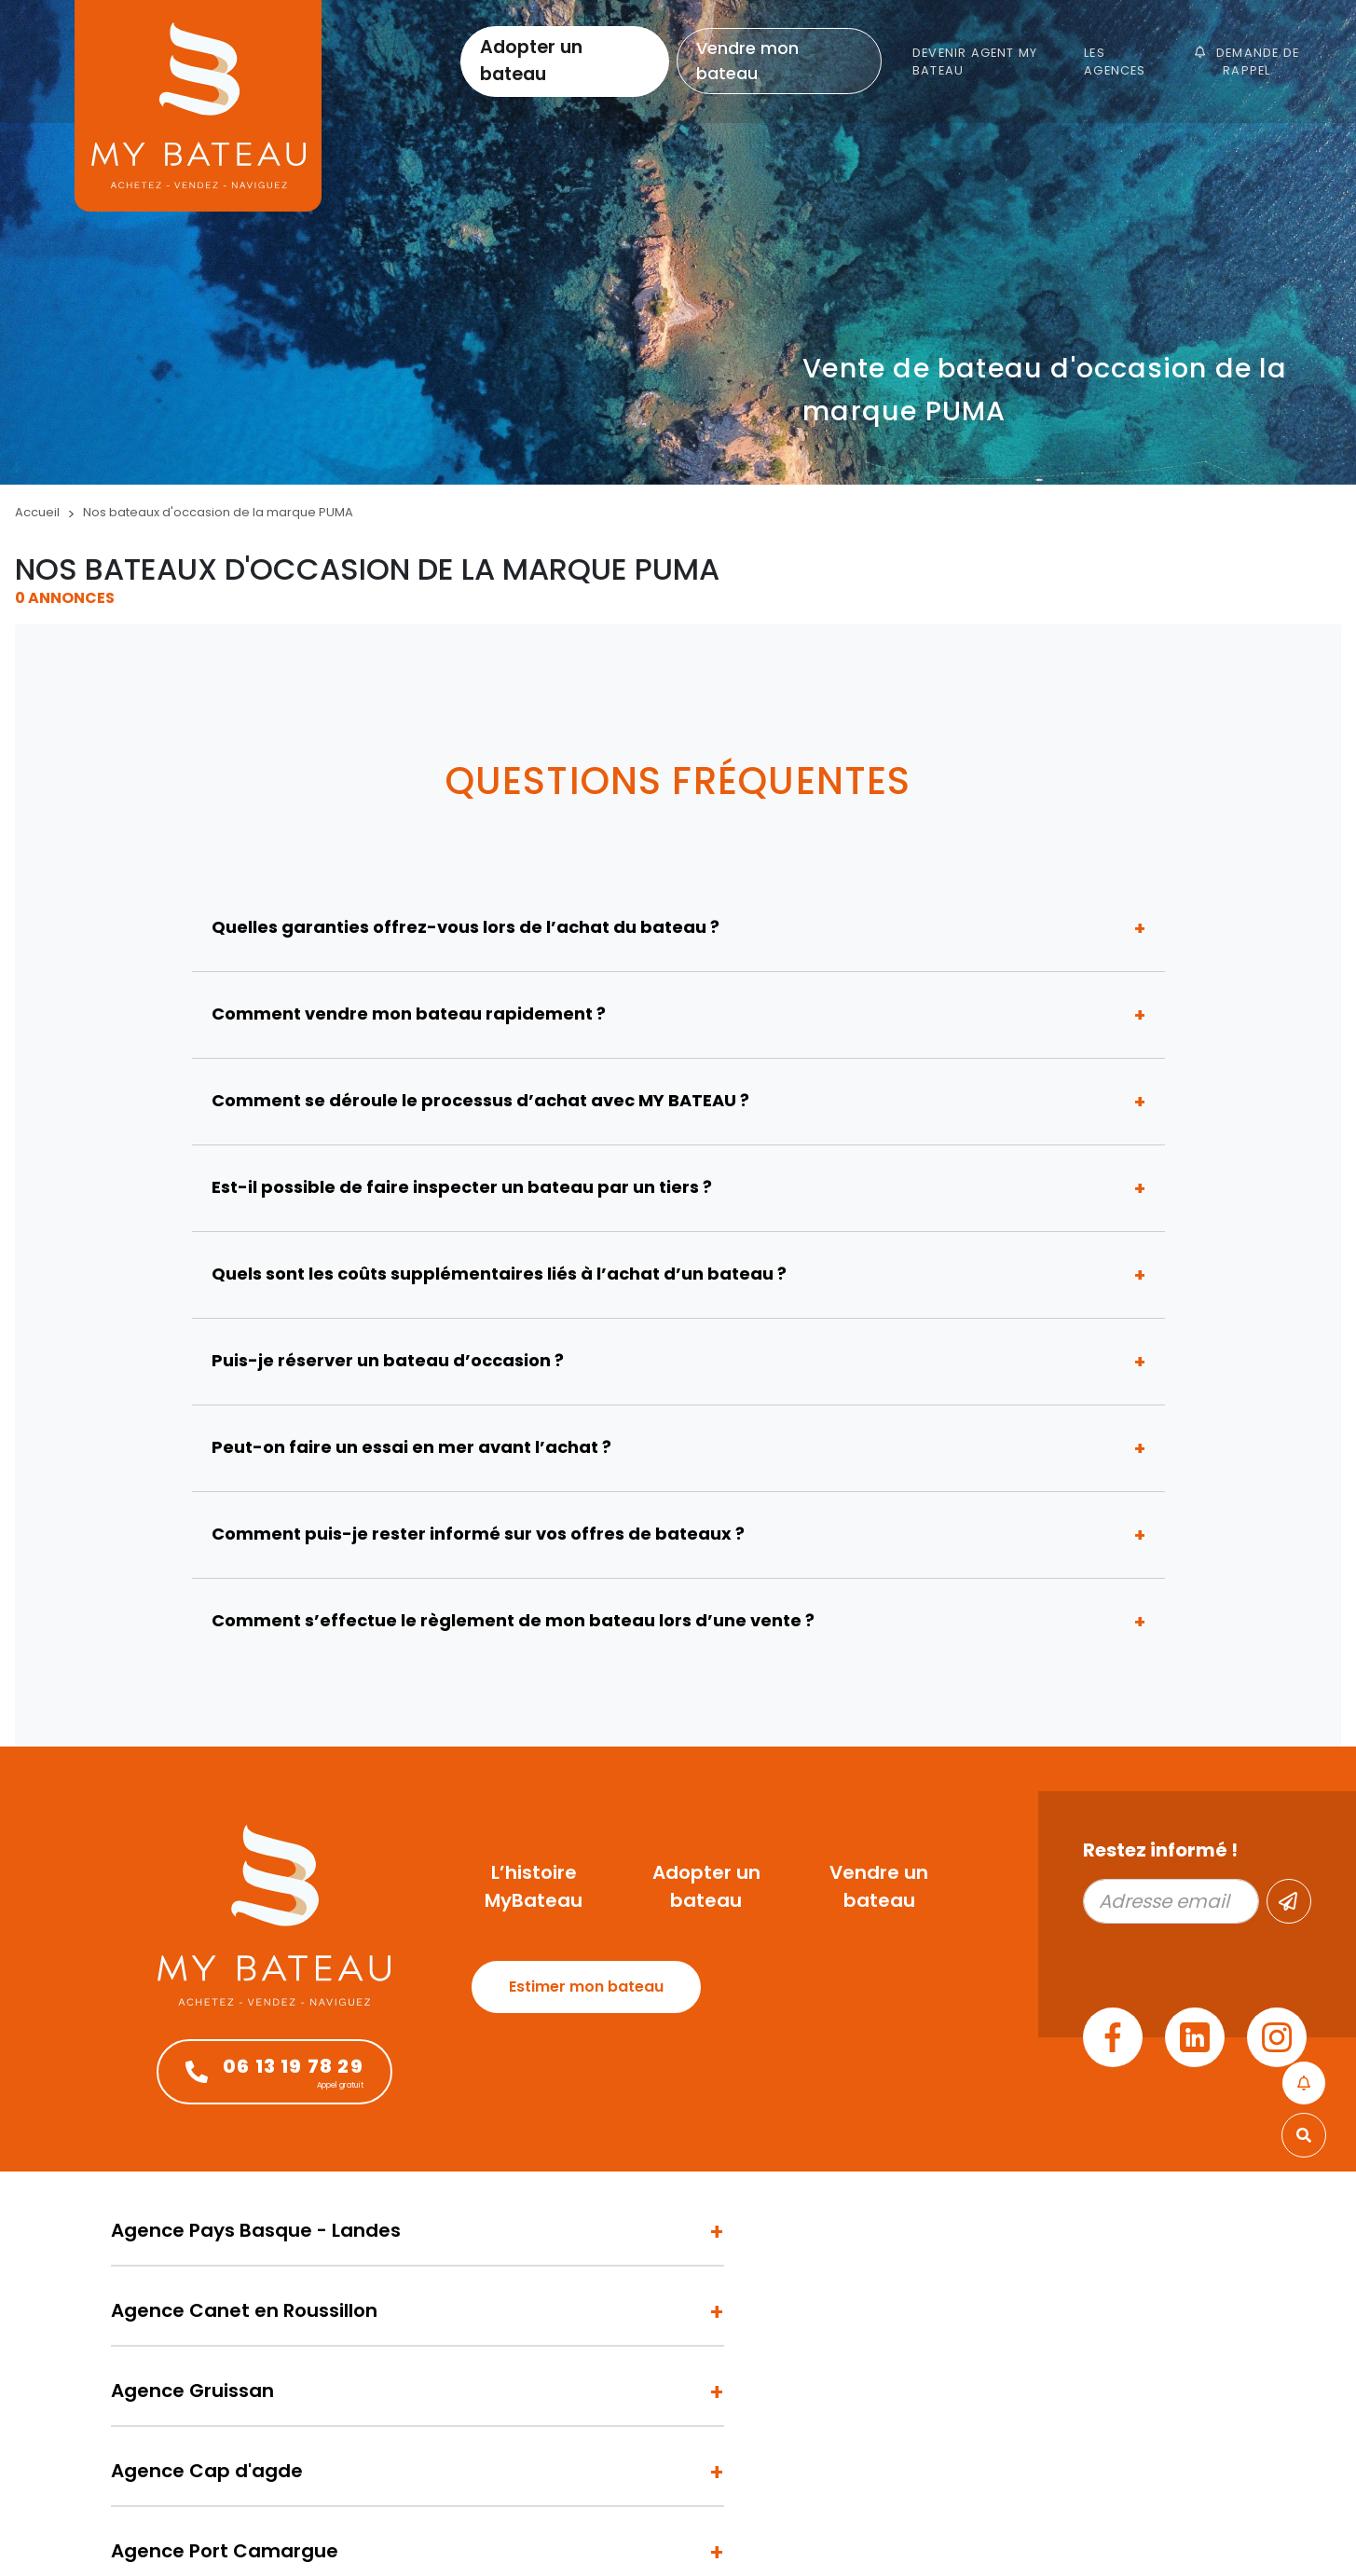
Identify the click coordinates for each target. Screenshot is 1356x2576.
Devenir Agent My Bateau (974, 61)
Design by (1129, 2531)
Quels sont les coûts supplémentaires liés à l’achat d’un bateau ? (499, 1273)
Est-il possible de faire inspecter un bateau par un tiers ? (462, 1187)
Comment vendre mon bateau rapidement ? (409, 1013)
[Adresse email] (1171, 1901)
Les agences (1114, 61)
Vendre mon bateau (747, 60)
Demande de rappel (1247, 61)
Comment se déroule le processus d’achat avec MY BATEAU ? (480, 1100)
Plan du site (306, 2531)
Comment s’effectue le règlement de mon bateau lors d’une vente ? (513, 1620)
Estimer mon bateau (586, 1986)
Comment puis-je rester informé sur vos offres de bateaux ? (478, 1533)
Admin (240, 2531)
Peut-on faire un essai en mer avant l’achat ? (411, 1447)
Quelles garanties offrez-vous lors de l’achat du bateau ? (465, 927)
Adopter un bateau (531, 60)
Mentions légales (160, 2531)
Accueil (37, 512)
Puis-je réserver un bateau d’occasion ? (388, 1360)
